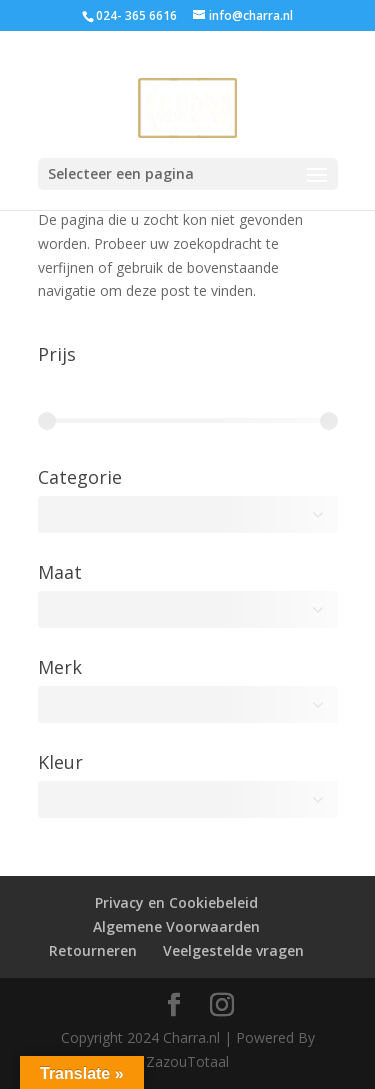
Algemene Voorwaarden (176, 926)
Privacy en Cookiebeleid (176, 902)
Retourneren (93, 950)
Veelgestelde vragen (233, 950)
